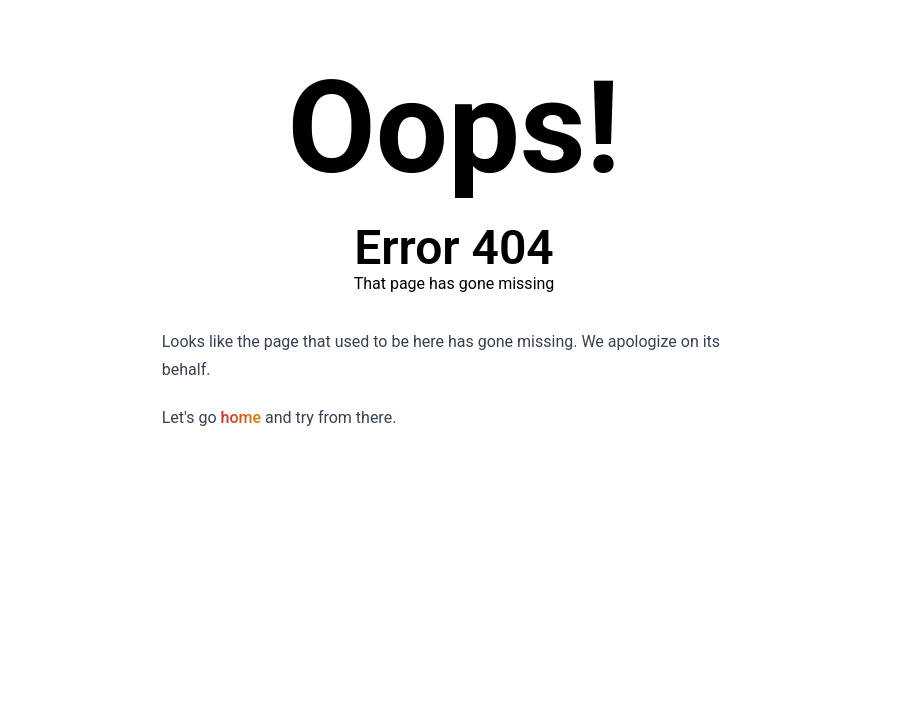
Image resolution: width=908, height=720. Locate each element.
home (241, 417)
